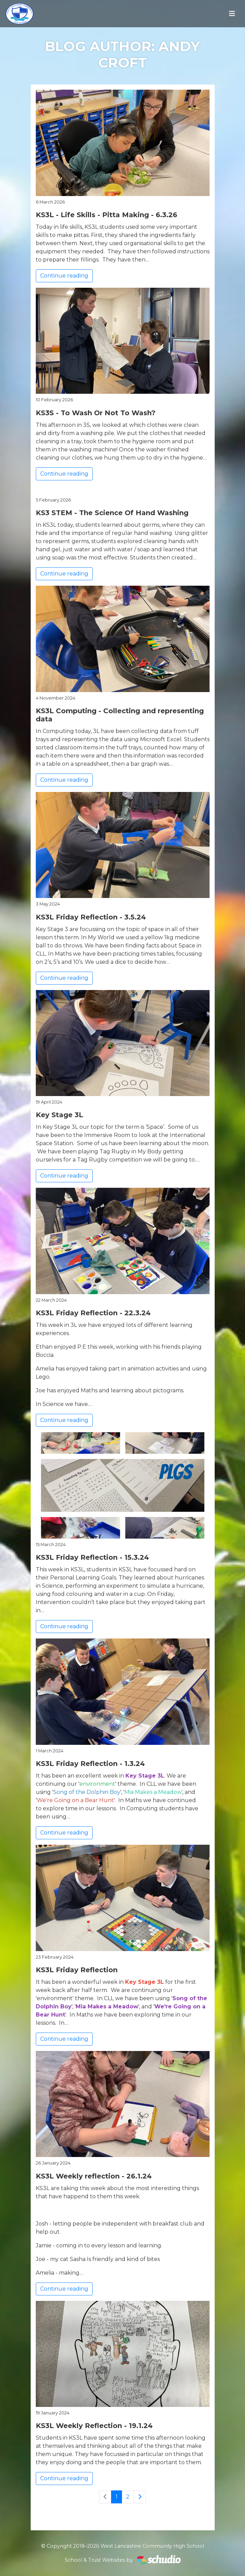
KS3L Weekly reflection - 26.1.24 (94, 2176)
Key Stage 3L (59, 1115)
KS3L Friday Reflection (77, 1970)
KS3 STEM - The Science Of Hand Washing (112, 513)
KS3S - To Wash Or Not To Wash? (95, 413)
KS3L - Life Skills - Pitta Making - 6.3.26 (106, 215)
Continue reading (64, 275)
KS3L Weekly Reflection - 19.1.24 (94, 2426)
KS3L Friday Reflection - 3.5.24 (91, 917)
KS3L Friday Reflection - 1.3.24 (90, 1763)
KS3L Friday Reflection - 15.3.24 (92, 1557)
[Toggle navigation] (232, 14)
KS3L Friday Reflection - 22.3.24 (93, 1313)
